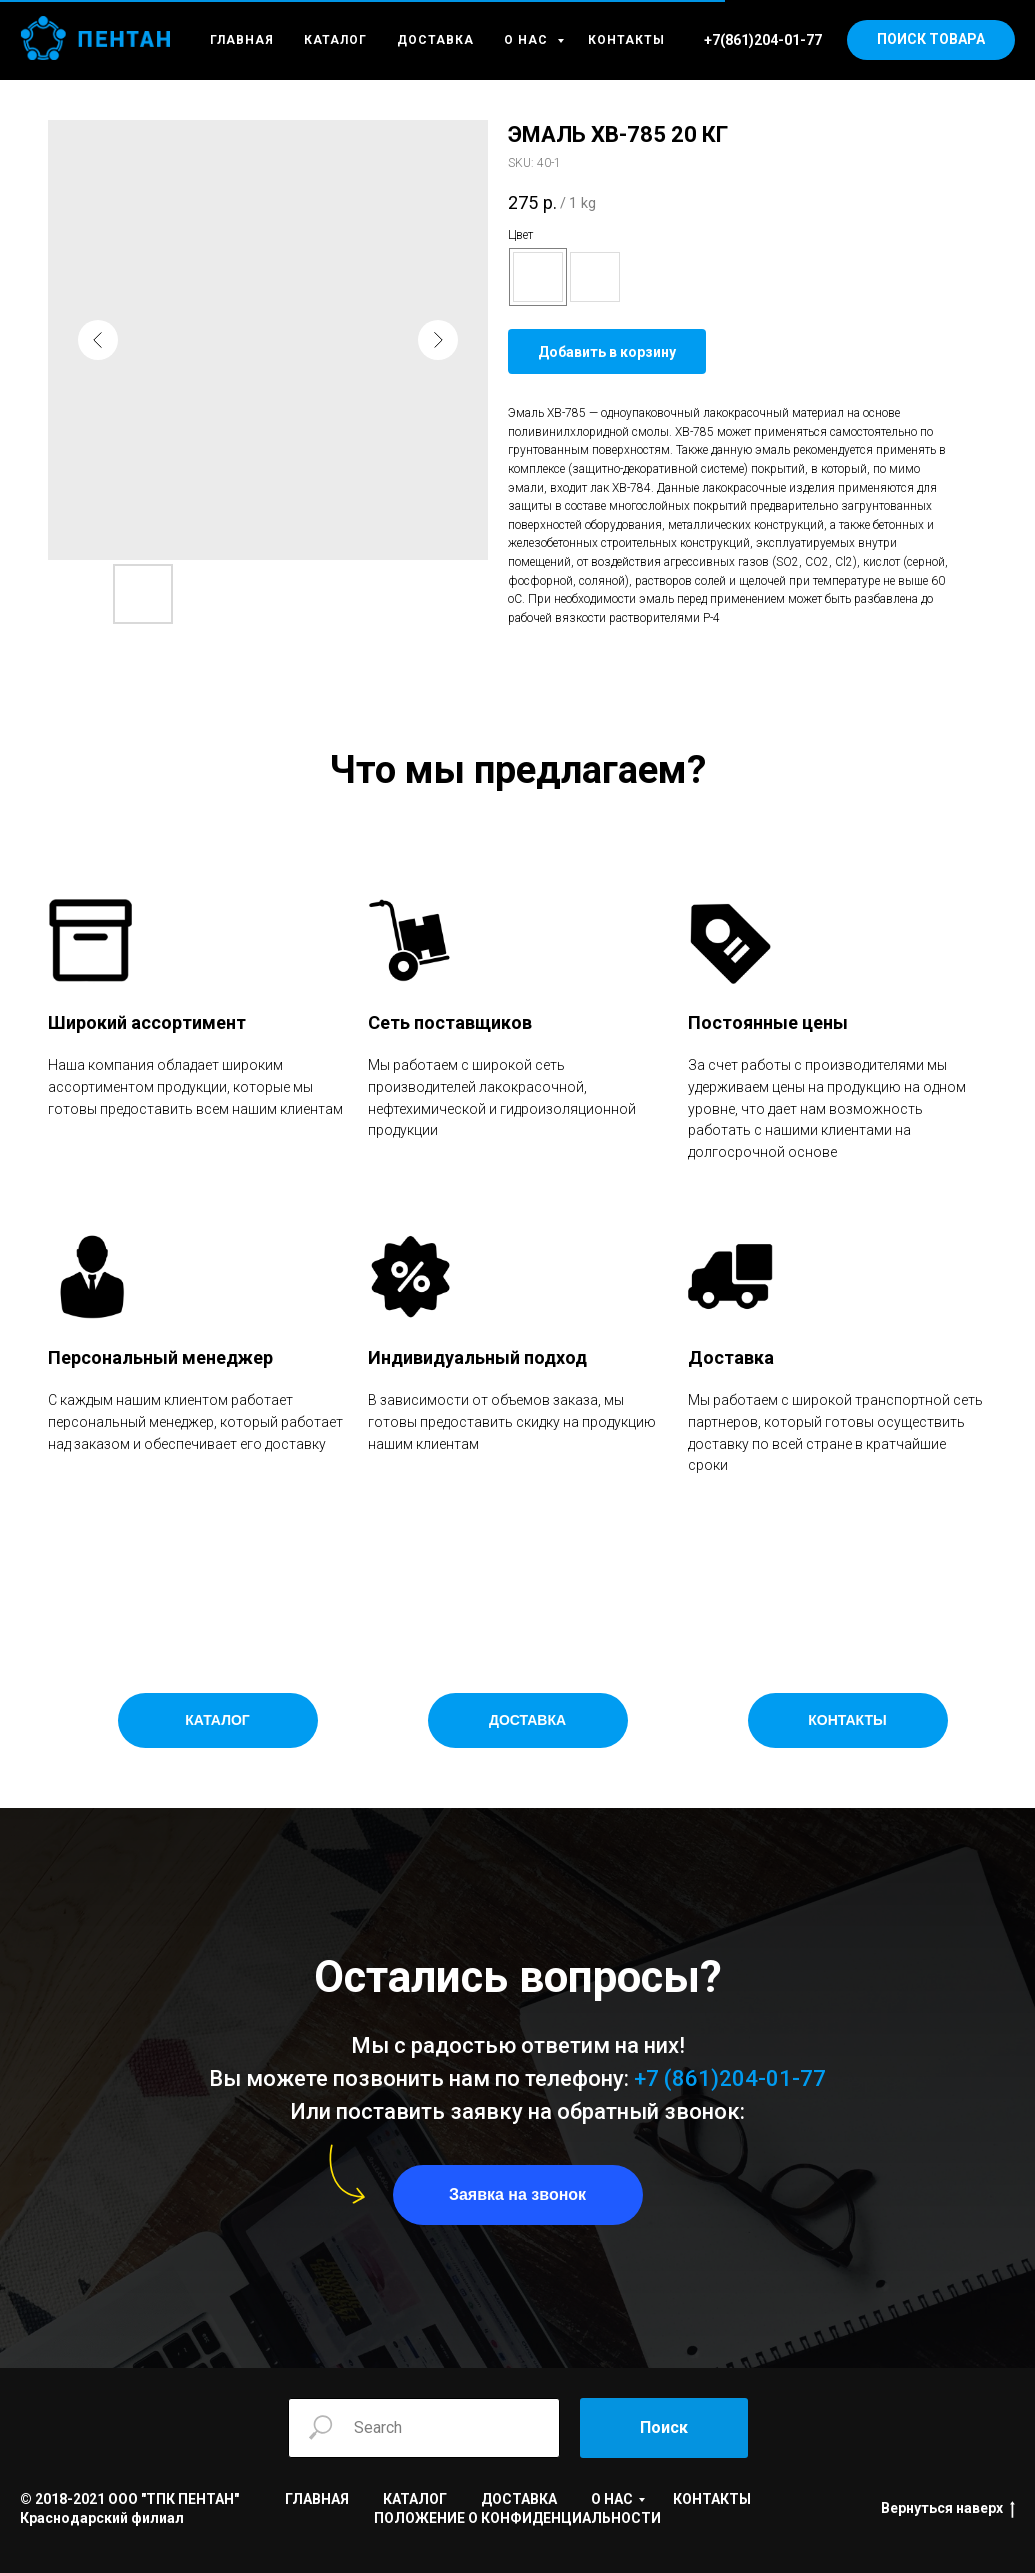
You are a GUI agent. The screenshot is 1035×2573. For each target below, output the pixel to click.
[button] (518, 2195)
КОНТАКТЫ (626, 40)
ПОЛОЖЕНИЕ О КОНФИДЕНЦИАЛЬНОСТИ (517, 2518)
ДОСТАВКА (435, 40)
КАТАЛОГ (335, 40)
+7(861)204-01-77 (763, 40)
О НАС (528, 40)
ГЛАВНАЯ (242, 40)
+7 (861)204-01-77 (730, 2078)
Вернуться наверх (948, 2509)
